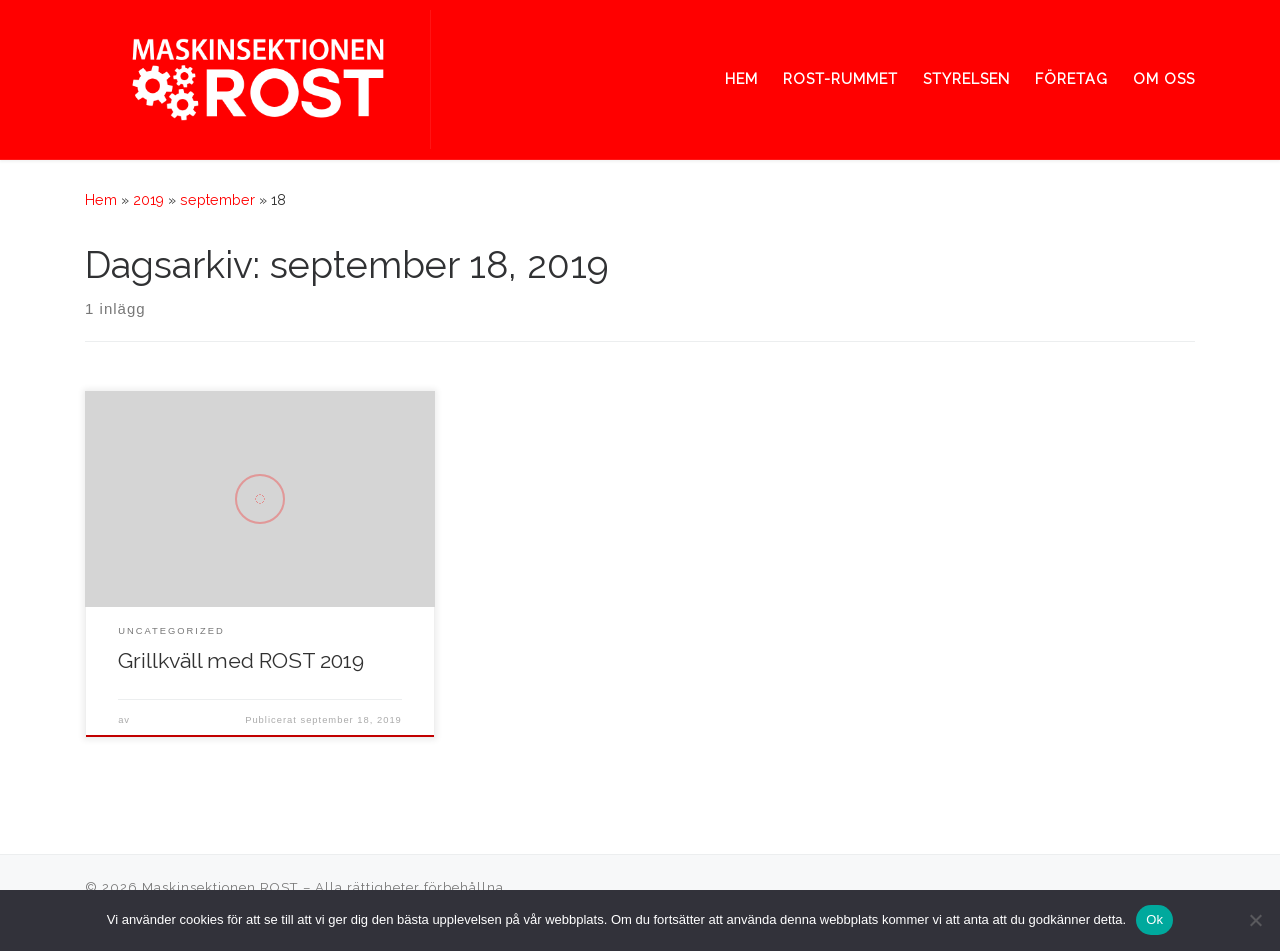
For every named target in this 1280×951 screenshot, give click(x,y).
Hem (101, 200)
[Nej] (1255, 920)
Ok (1154, 919)
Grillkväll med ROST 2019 (241, 660)
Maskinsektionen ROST (220, 887)
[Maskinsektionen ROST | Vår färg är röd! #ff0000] (258, 76)
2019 (148, 200)
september (217, 200)
